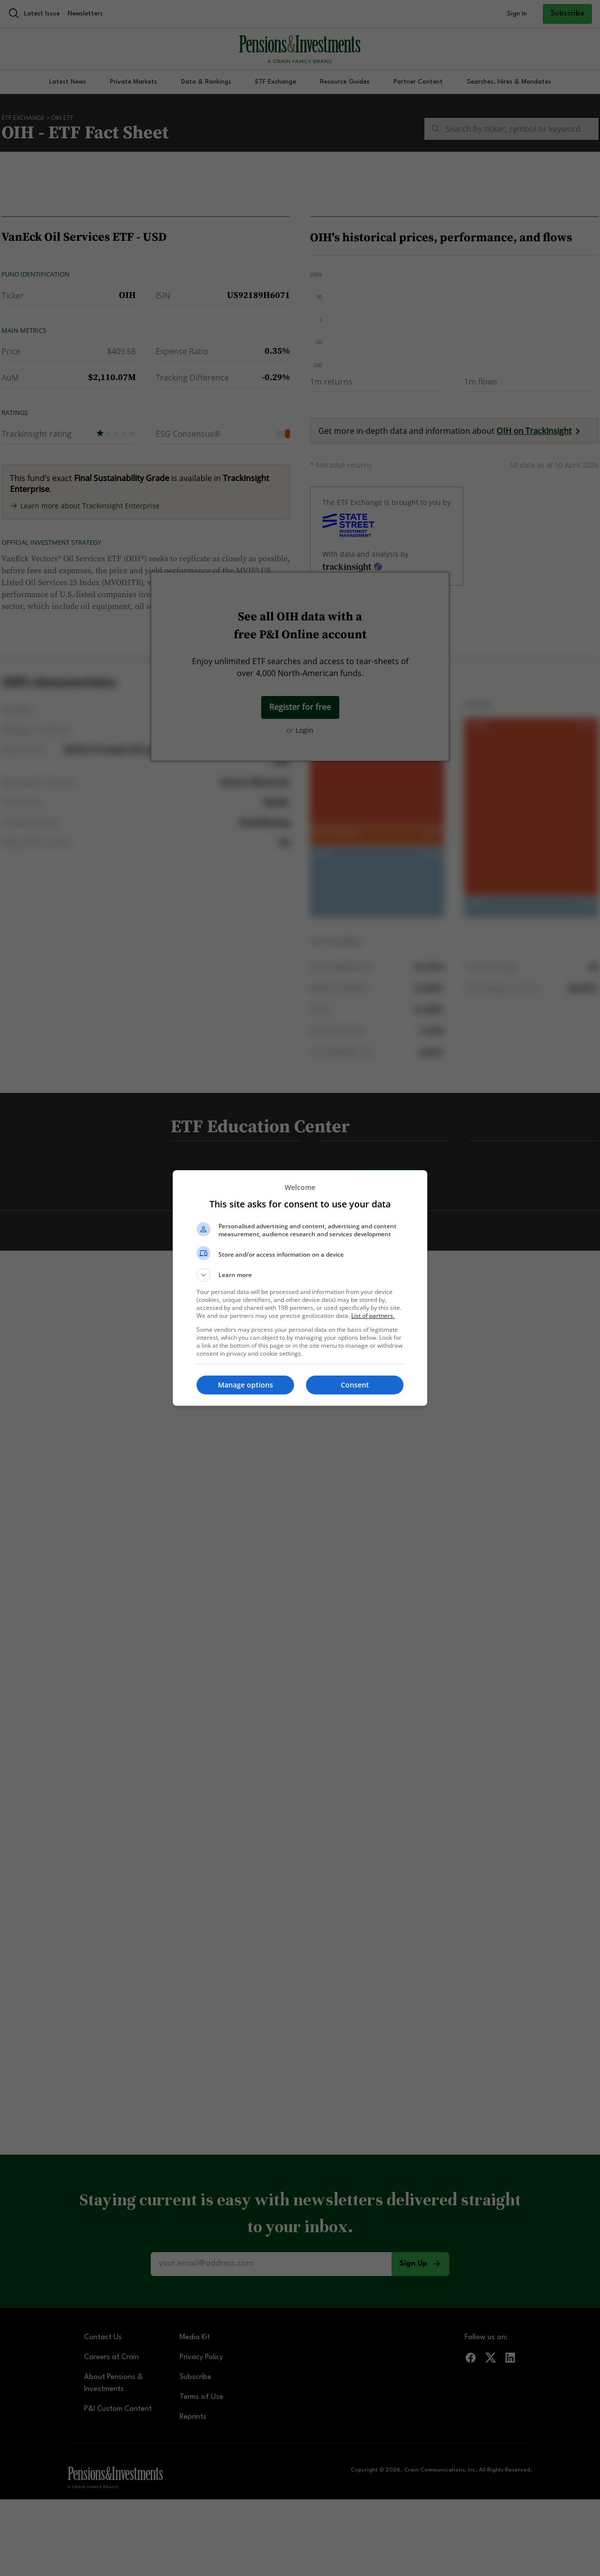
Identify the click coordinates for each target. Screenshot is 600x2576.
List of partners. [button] (373, 1315)
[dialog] (300, 1288)
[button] (300, 1275)
